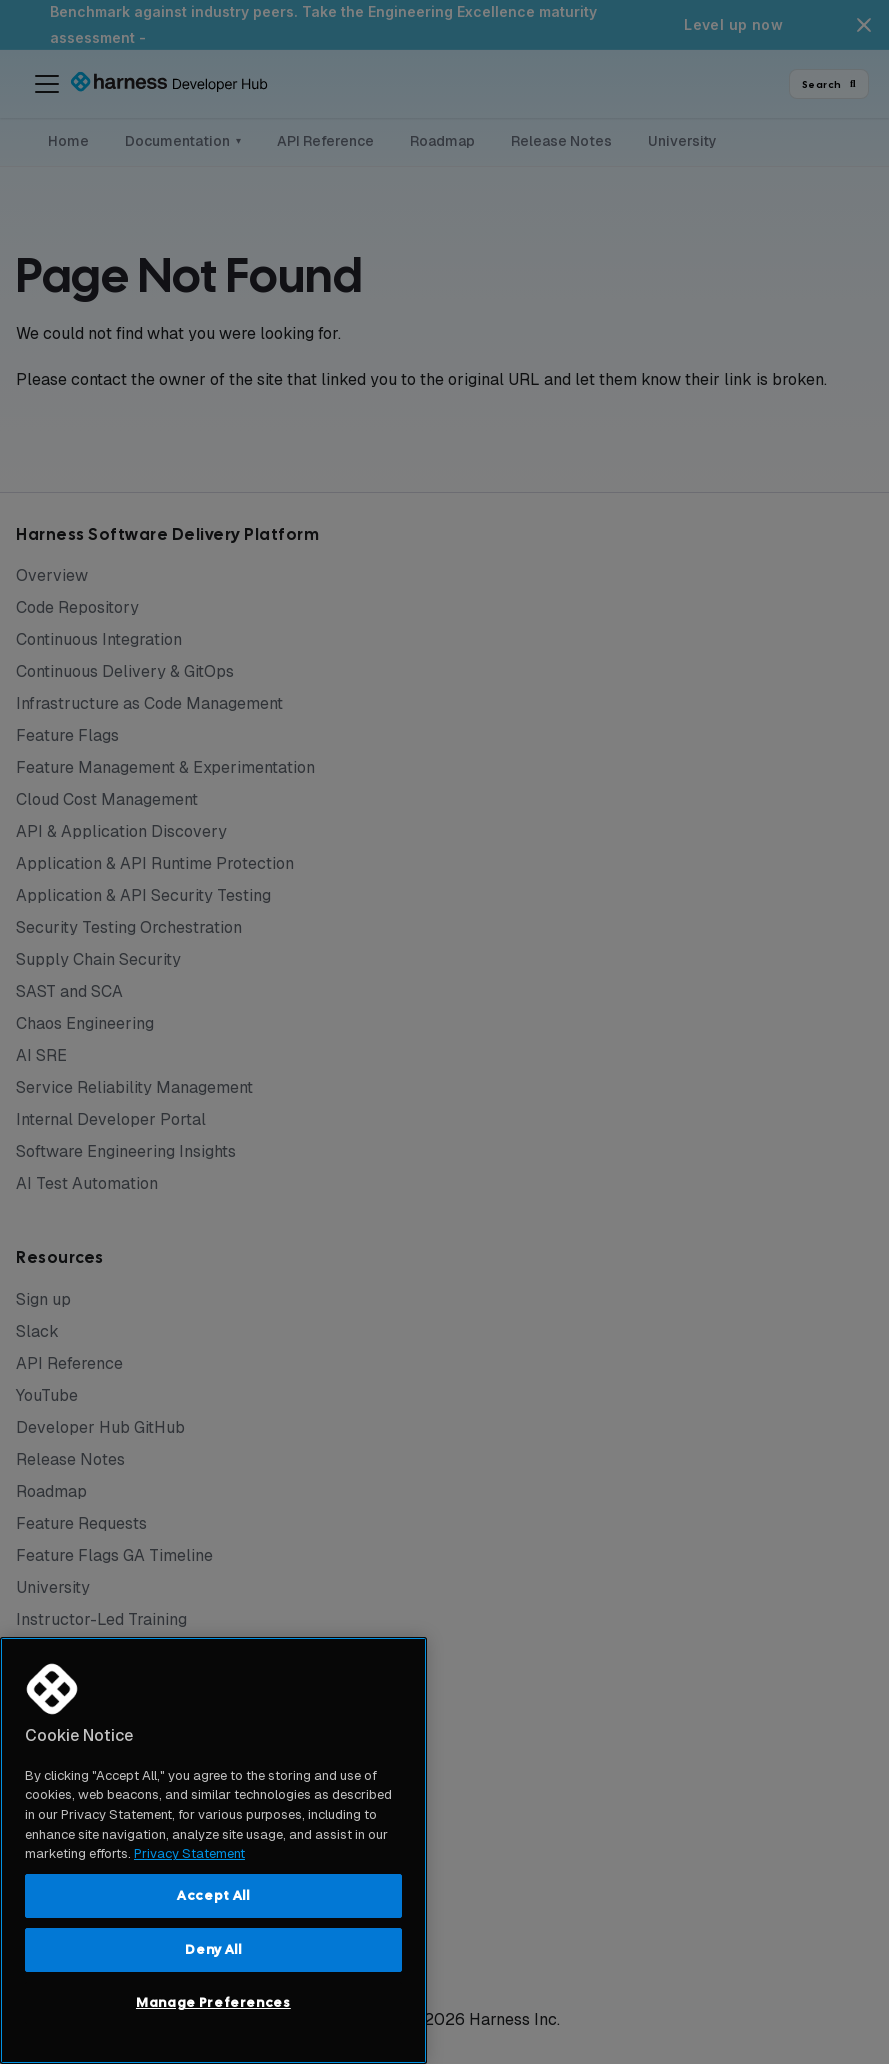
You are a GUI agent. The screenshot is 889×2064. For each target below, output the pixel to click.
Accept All (213, 1895)
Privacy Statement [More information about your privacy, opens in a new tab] (189, 1853)
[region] (213, 1850)
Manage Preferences (213, 2002)
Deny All (213, 1949)
